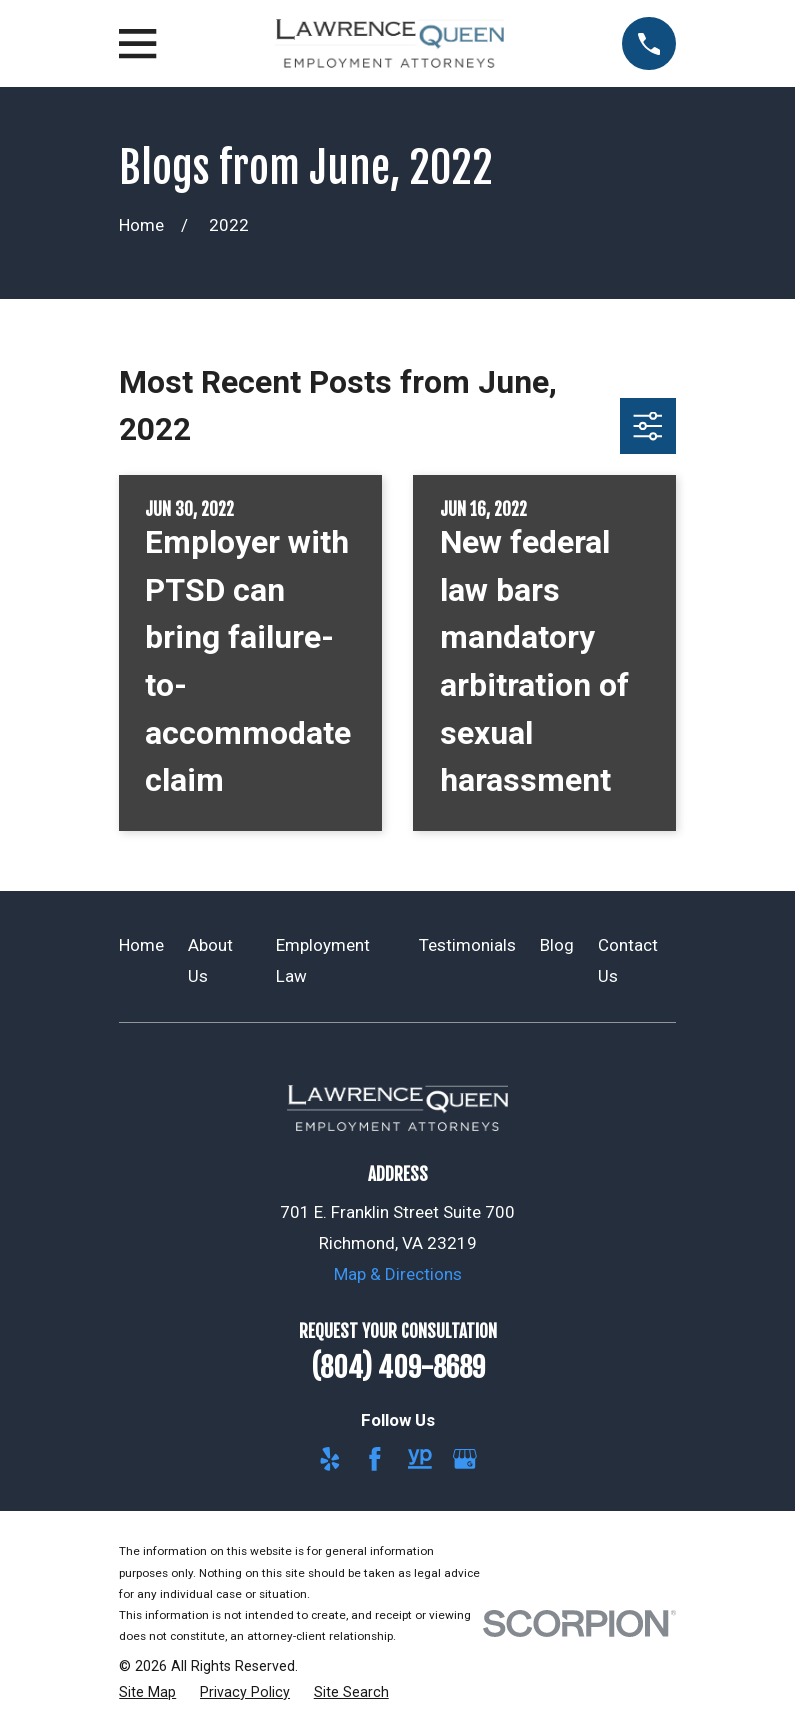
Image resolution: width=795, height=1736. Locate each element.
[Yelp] (330, 1459)
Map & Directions (398, 1274)
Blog (557, 945)
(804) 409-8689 (398, 1368)
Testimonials (467, 945)
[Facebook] (375, 1459)
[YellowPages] (420, 1459)
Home (141, 945)
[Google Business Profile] (465, 1459)
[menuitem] (147, 1692)
